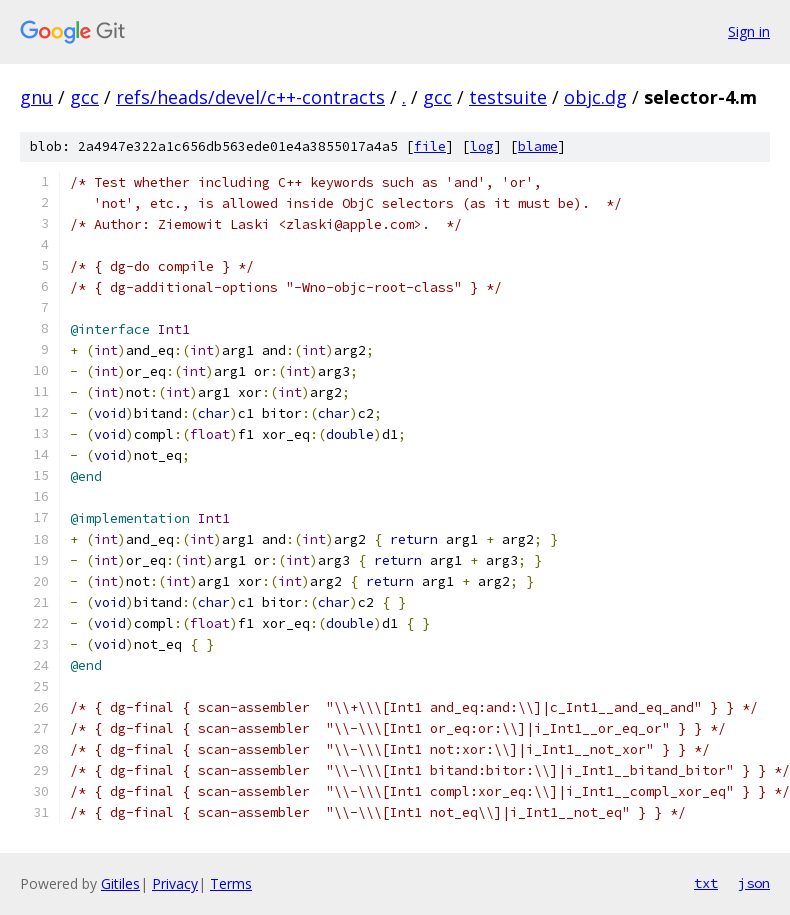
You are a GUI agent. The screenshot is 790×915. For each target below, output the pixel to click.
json (754, 883)
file (430, 146)
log (482, 146)
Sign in (749, 31)
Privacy (175, 883)
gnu (36, 97)
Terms (231, 883)
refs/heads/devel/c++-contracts (250, 97)
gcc (84, 97)
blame (538, 146)
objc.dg (595, 97)
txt (706, 883)
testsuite (508, 97)
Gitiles (120, 883)
